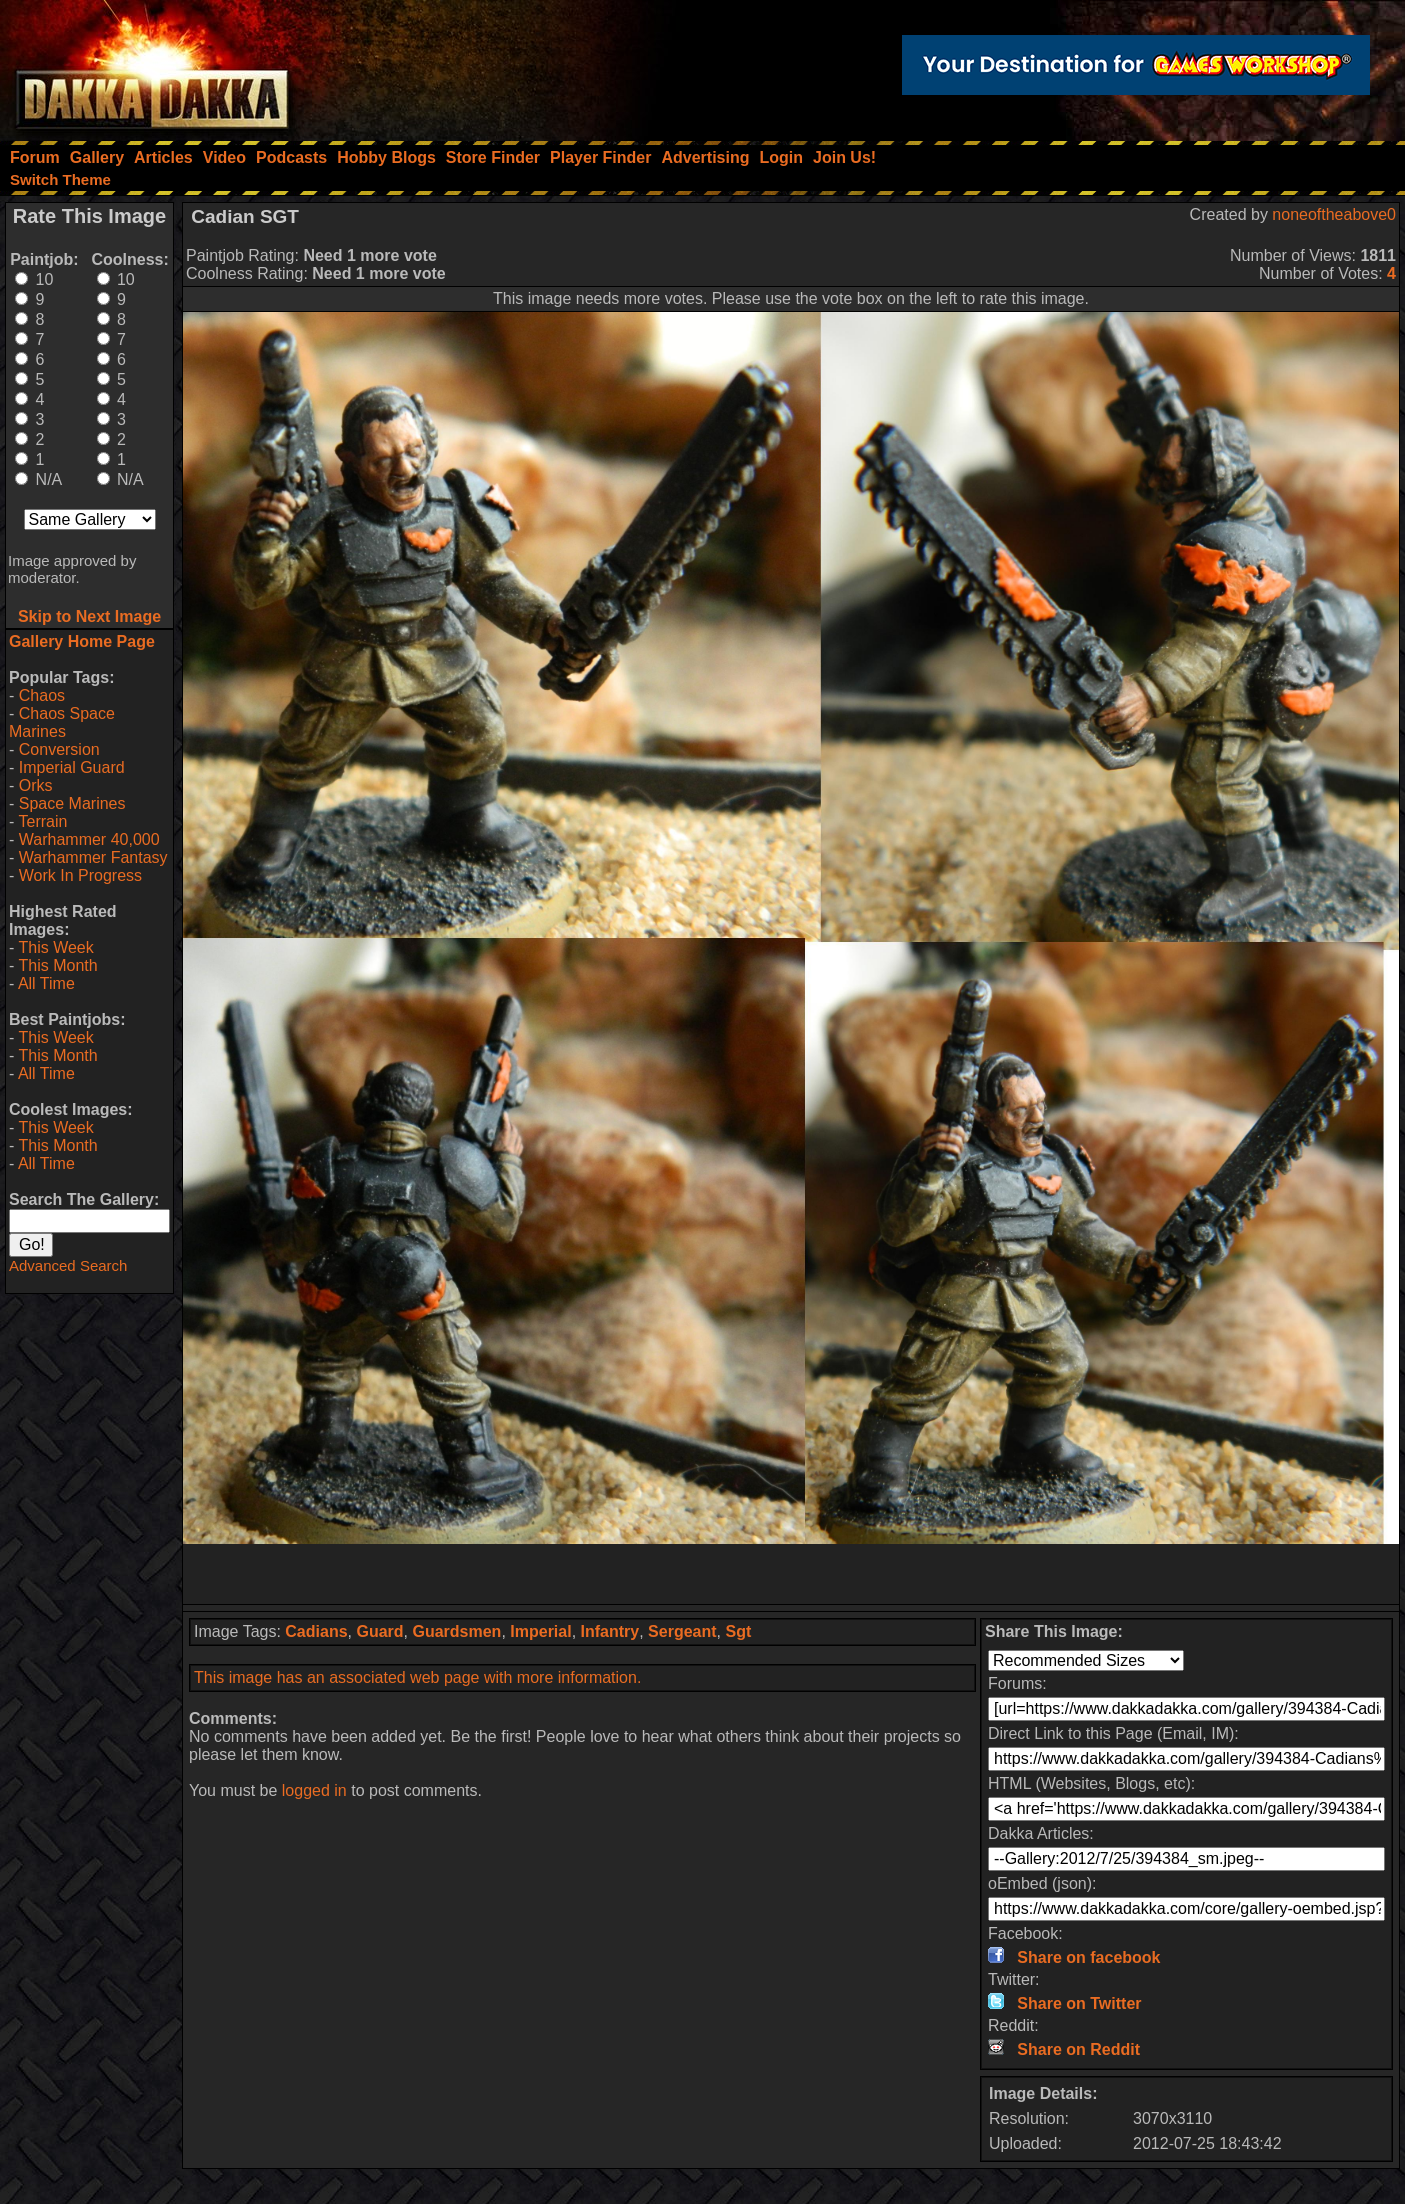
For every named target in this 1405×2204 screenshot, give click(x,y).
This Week (55, 947)
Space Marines (72, 803)
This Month (57, 965)
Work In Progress (80, 875)
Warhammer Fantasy (93, 857)
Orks (36, 785)
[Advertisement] (791, 1574)
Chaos (42, 695)
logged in (314, 1790)
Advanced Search (68, 1265)
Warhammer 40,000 (89, 839)
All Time (46, 983)
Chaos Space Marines (62, 722)
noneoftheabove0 (1334, 214)
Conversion (59, 749)
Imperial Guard (72, 767)
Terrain (42, 821)
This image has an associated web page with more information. (417, 1677)
